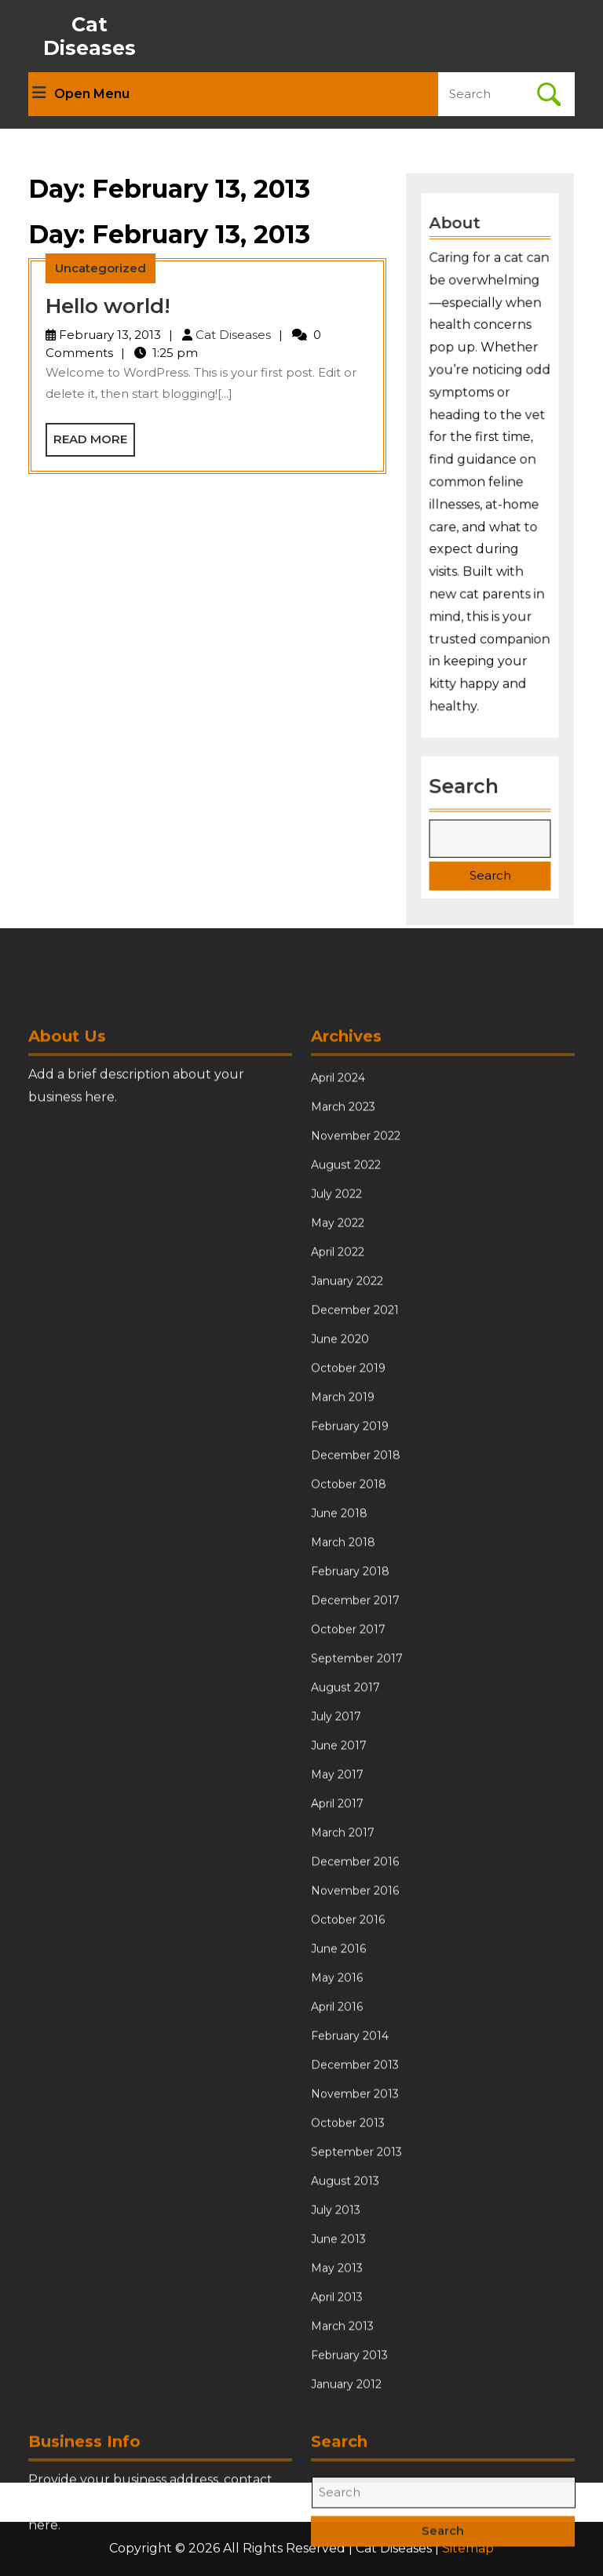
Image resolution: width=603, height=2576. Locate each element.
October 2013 (348, 2435)
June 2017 (339, 2057)
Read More (94, 443)
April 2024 (338, 1390)
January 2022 (347, 1593)
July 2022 (336, 1506)
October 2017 (348, 1941)
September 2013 (356, 2464)
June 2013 (338, 2551)
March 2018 (343, 1854)
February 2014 (350, 2348)
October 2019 (348, 1680)
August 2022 (346, 1477)
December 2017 (355, 1912)
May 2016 (337, 2290)
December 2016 (355, 2173)
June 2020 (340, 1651)
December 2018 (355, 1767)
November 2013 (355, 2406)
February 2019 (350, 1738)
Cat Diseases (89, 36)
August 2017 (345, 1999)
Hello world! (108, 306)
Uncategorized (100, 268)
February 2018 (350, 1883)
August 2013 (345, 2493)
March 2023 (343, 1419)
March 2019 (343, 1709)
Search (464, 780)
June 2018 (339, 1825)
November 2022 (355, 1448)
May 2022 (337, 1535)
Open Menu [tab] (81, 94)
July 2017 (336, 2028)
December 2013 (355, 2377)
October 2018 (348, 1796)
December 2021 (355, 1622)
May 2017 (337, 2086)
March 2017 (343, 2144)
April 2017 (337, 2115)
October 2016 (348, 2231)
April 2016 (337, 2319)
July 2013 (335, 2522)
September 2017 (357, 1970)
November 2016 (355, 2202)
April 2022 (337, 1564)
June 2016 (338, 2261)
